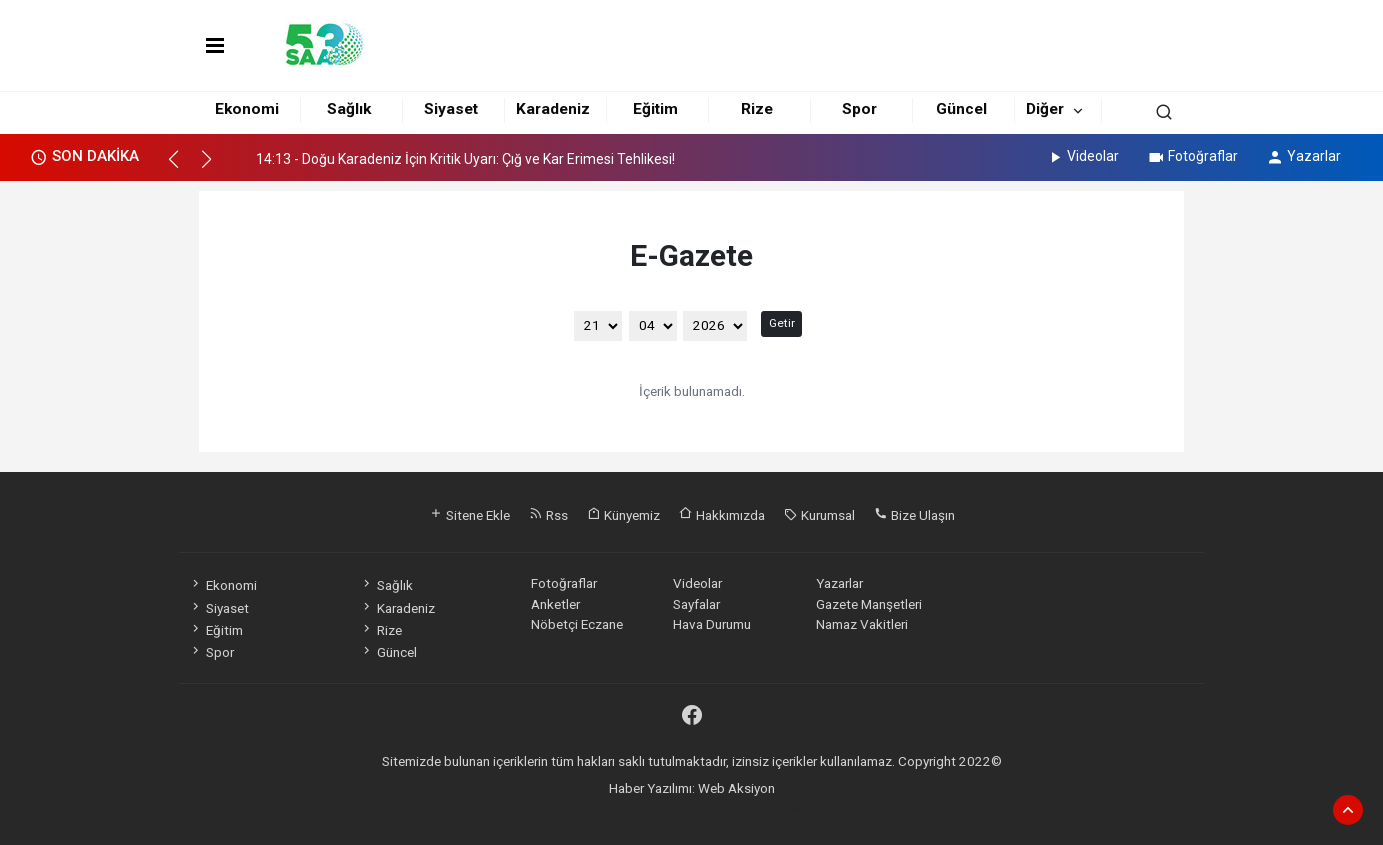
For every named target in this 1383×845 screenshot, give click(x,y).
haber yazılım (772, 808)
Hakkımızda (722, 515)
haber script (848, 808)
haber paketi (618, 808)
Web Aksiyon (736, 788)
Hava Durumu (712, 624)
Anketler (555, 604)
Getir (782, 323)
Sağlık (349, 109)
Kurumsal (819, 515)
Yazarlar (1303, 156)
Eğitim (655, 109)
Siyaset (451, 109)
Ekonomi (247, 109)
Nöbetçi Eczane (577, 624)
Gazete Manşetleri (869, 604)
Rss (548, 515)
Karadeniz (553, 109)
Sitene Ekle (469, 515)
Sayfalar (696, 604)
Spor (859, 109)
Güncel (961, 109)
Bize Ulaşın (914, 515)
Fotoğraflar (1192, 156)
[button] (182, 168)
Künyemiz (623, 515)
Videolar (1082, 156)
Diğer (1045, 109)
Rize (757, 109)
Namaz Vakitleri (862, 624)
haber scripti (694, 808)
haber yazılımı (539, 808)
